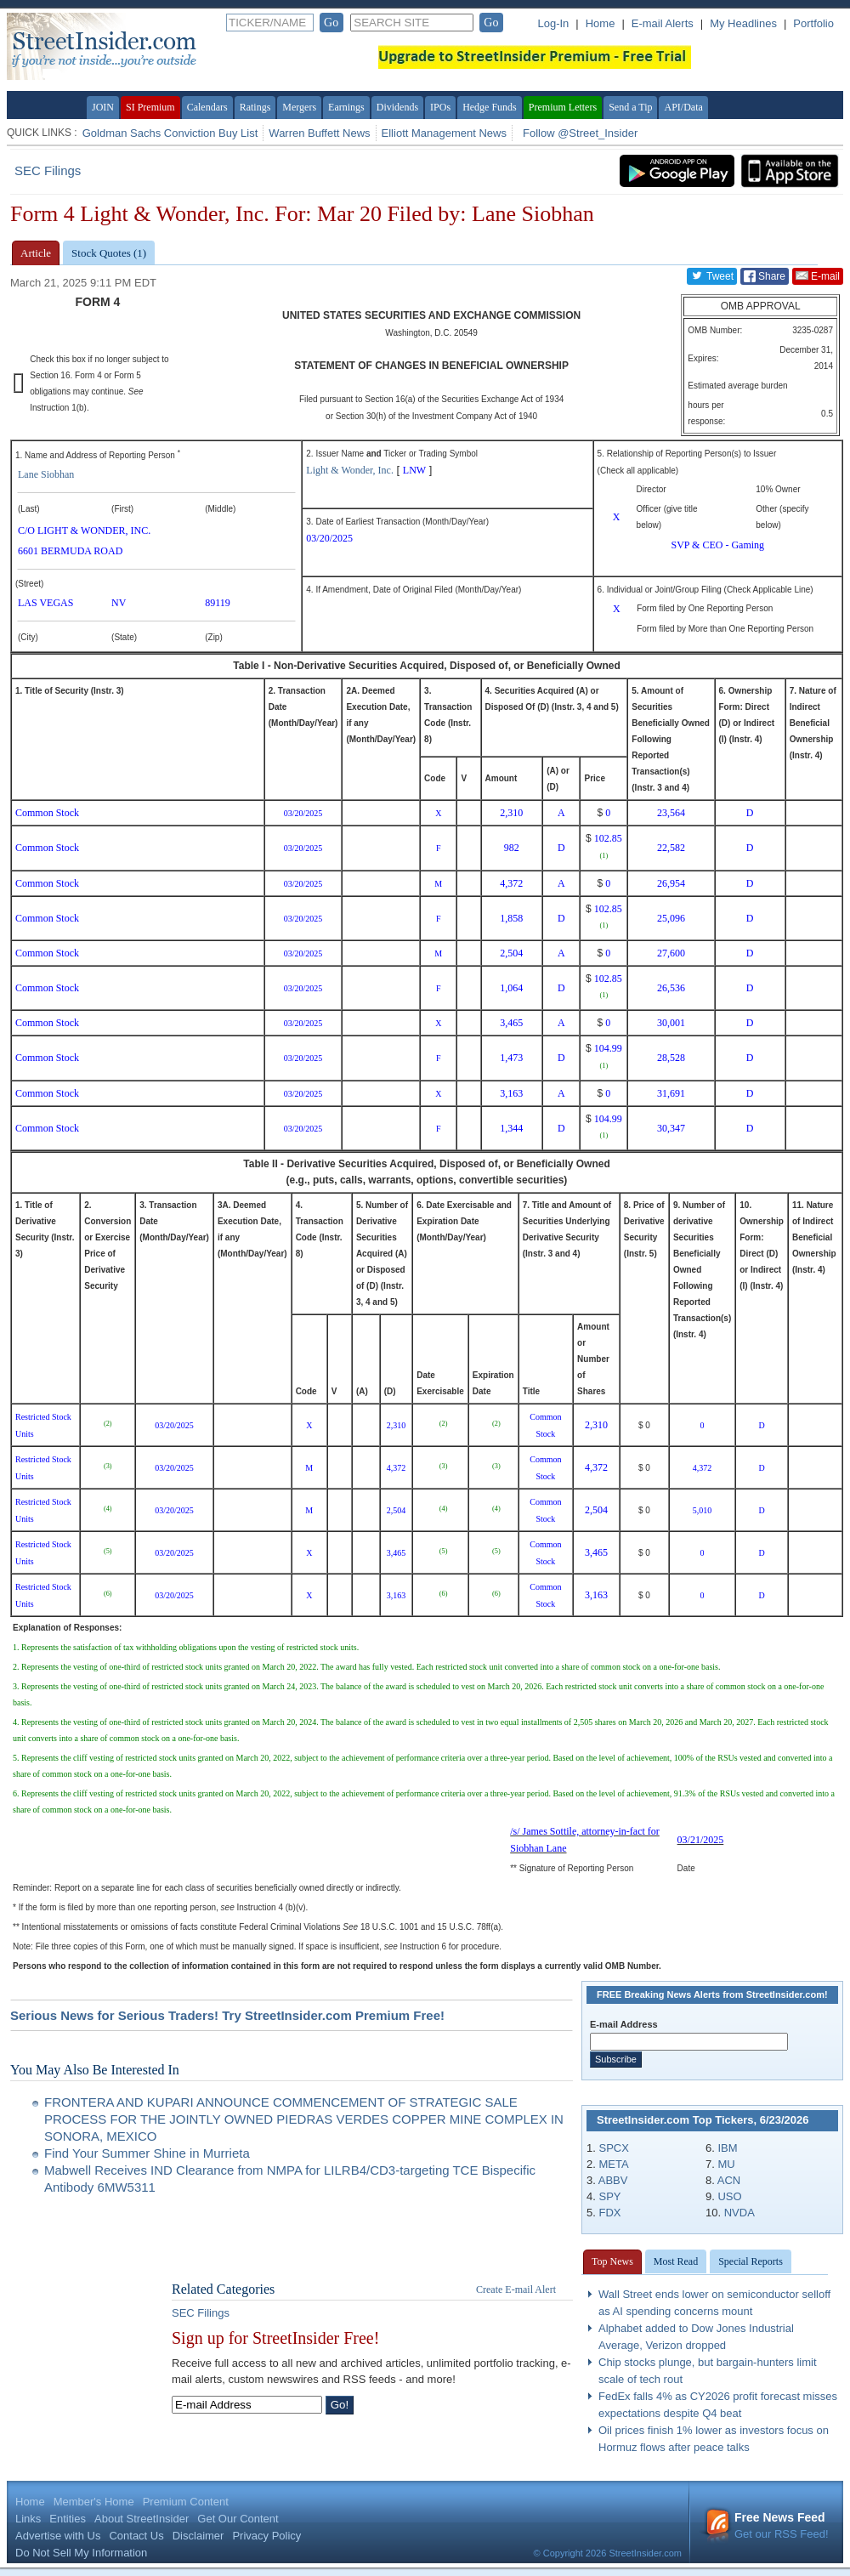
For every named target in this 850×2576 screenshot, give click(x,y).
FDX (609, 2212)
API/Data (683, 107)
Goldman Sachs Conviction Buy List (170, 133)
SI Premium (150, 107)
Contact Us (136, 2535)
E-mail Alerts (663, 23)
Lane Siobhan (46, 474)
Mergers (299, 107)
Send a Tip (630, 107)
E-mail (818, 275)
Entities (67, 2518)
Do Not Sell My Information (81, 2552)
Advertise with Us (57, 2535)
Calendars (207, 107)
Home (600, 23)
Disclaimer (198, 2535)
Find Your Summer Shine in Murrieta (147, 2153)
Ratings (255, 107)
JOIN (103, 107)
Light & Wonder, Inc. (350, 470)
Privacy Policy (266, 2535)
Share (764, 276)
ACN (728, 2180)
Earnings (346, 107)
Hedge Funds (489, 107)
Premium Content (186, 2501)
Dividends (397, 107)
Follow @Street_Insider (580, 133)
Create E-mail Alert (516, 2289)
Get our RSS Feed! (767, 2525)
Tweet (712, 275)
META (613, 2164)
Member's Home (94, 2501)
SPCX (613, 2148)
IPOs (440, 107)
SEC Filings (47, 170)
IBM (727, 2148)
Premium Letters (563, 107)
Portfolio (813, 23)
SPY (609, 2196)
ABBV (613, 2180)
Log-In (553, 23)
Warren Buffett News (319, 133)
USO (729, 2196)
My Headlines (743, 23)
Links (28, 2518)
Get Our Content (237, 2518)
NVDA (739, 2212)
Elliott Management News (444, 133)
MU (725, 2164)
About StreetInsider (141, 2518)
